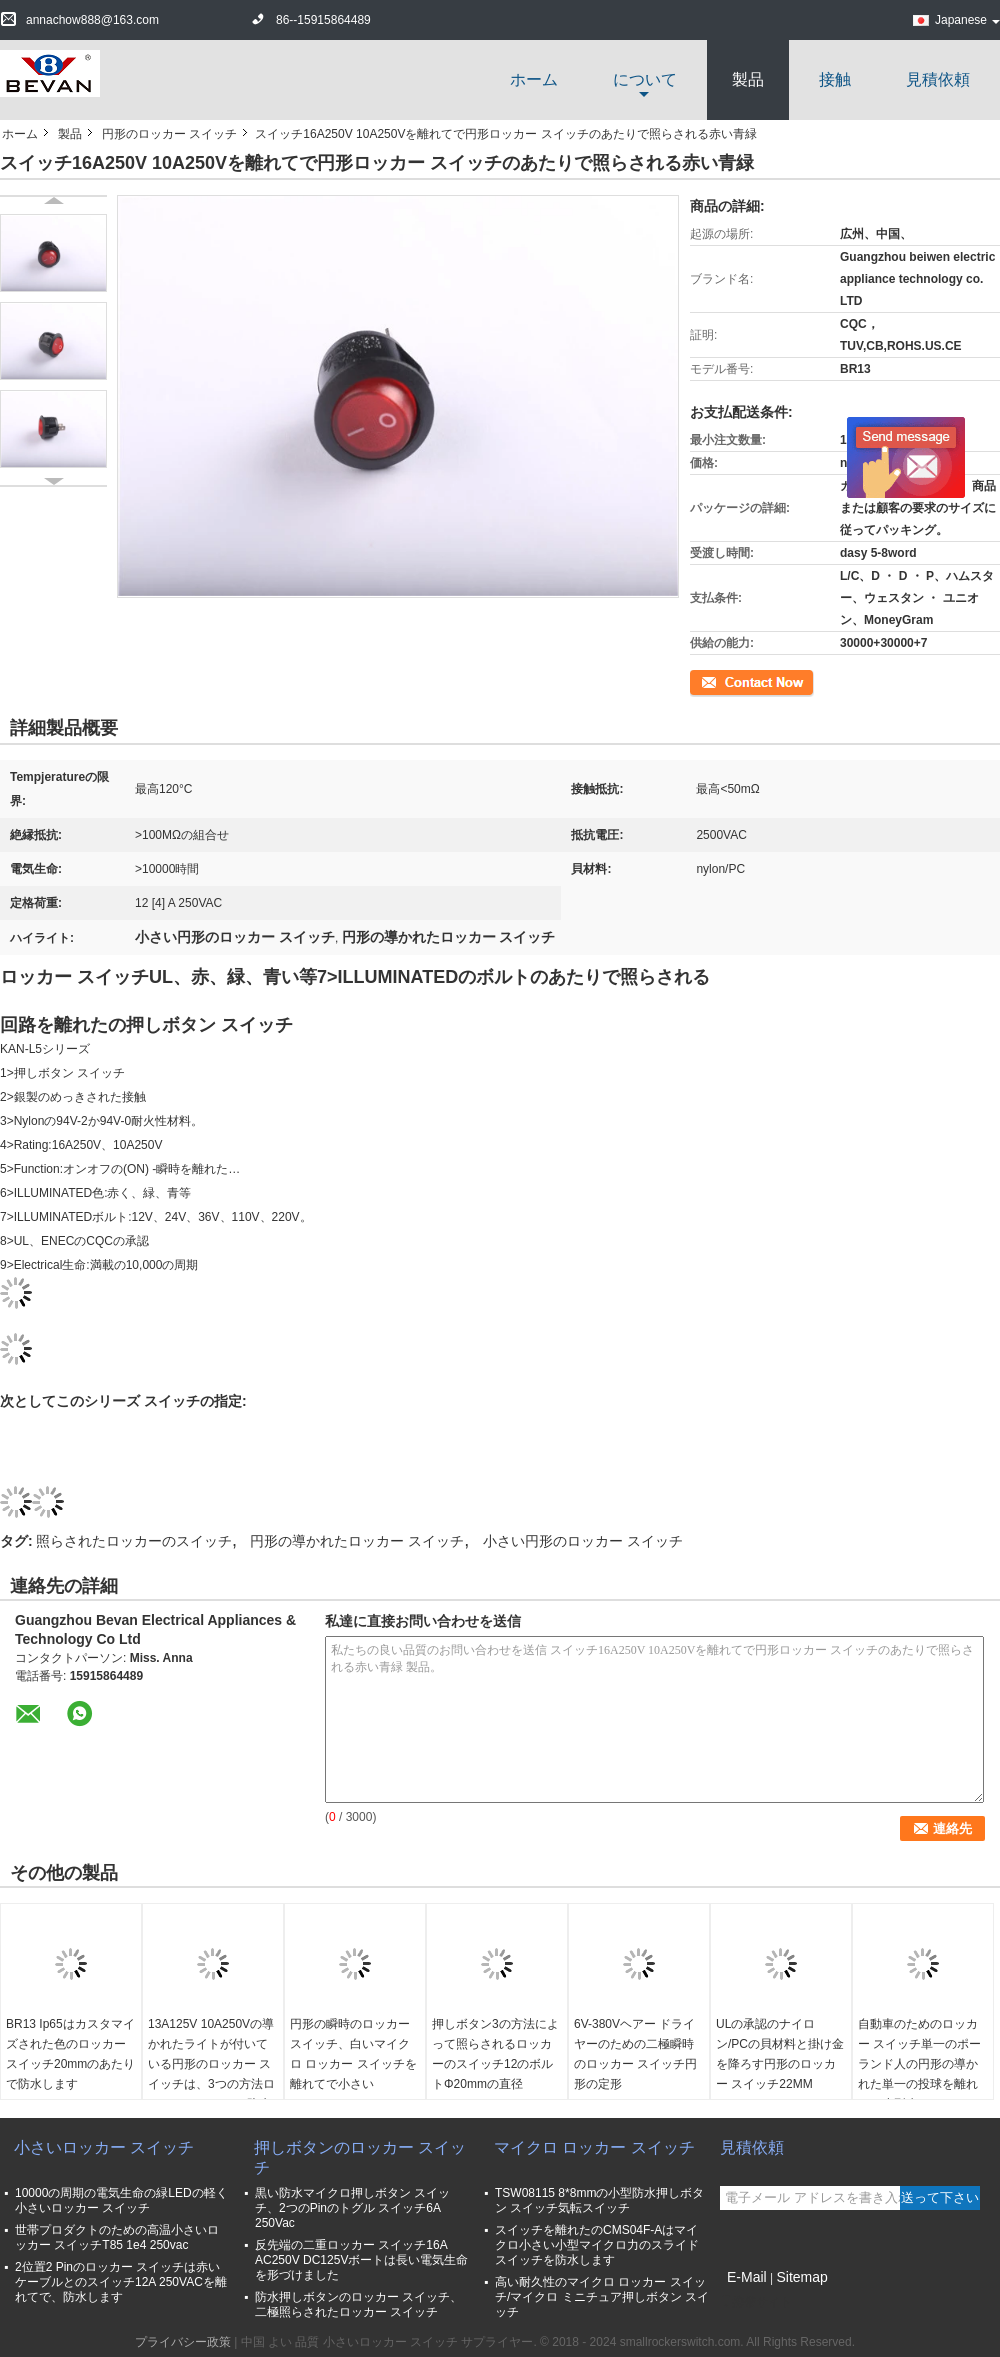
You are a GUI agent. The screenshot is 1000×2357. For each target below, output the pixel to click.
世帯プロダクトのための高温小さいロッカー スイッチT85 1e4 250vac (117, 2237)
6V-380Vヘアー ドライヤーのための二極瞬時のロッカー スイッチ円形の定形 (635, 2054)
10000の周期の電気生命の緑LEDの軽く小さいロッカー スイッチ (121, 2200)
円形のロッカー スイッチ (169, 134)
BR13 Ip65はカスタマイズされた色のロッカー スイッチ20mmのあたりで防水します (70, 2054)
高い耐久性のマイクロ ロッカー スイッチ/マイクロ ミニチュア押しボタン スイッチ (602, 2297)
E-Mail (747, 2277)
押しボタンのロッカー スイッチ (360, 2157)
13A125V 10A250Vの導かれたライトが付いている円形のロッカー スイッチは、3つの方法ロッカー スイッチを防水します (211, 2074)
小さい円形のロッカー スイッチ (583, 1541)
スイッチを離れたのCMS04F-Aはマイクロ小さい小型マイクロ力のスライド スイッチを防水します (597, 2245)
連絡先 (708, 681)
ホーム (534, 79)
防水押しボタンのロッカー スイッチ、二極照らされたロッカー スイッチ (358, 2304)
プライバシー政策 (183, 2342)
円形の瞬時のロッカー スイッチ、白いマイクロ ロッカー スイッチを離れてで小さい (353, 2054)
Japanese (967, 20)
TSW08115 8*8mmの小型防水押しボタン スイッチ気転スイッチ (599, 2200)
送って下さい (940, 2197)
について (645, 79)
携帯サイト (756, 2302)
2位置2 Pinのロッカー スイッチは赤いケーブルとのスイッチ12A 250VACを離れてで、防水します (121, 2282)
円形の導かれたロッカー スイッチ (357, 1541)
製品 (748, 79)
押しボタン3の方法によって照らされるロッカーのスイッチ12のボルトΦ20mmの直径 (495, 2054)
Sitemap (801, 2277)
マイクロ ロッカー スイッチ (594, 2147)
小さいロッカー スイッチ (104, 2147)
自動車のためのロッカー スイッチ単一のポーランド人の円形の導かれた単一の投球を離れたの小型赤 (919, 2064)
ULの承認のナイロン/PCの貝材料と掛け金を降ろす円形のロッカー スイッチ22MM (780, 2054)
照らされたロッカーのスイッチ (134, 1541)
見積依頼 (938, 79)
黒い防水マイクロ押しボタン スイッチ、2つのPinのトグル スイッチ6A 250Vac (352, 2208)
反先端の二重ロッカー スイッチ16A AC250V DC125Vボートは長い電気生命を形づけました (361, 2260)
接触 (835, 79)
